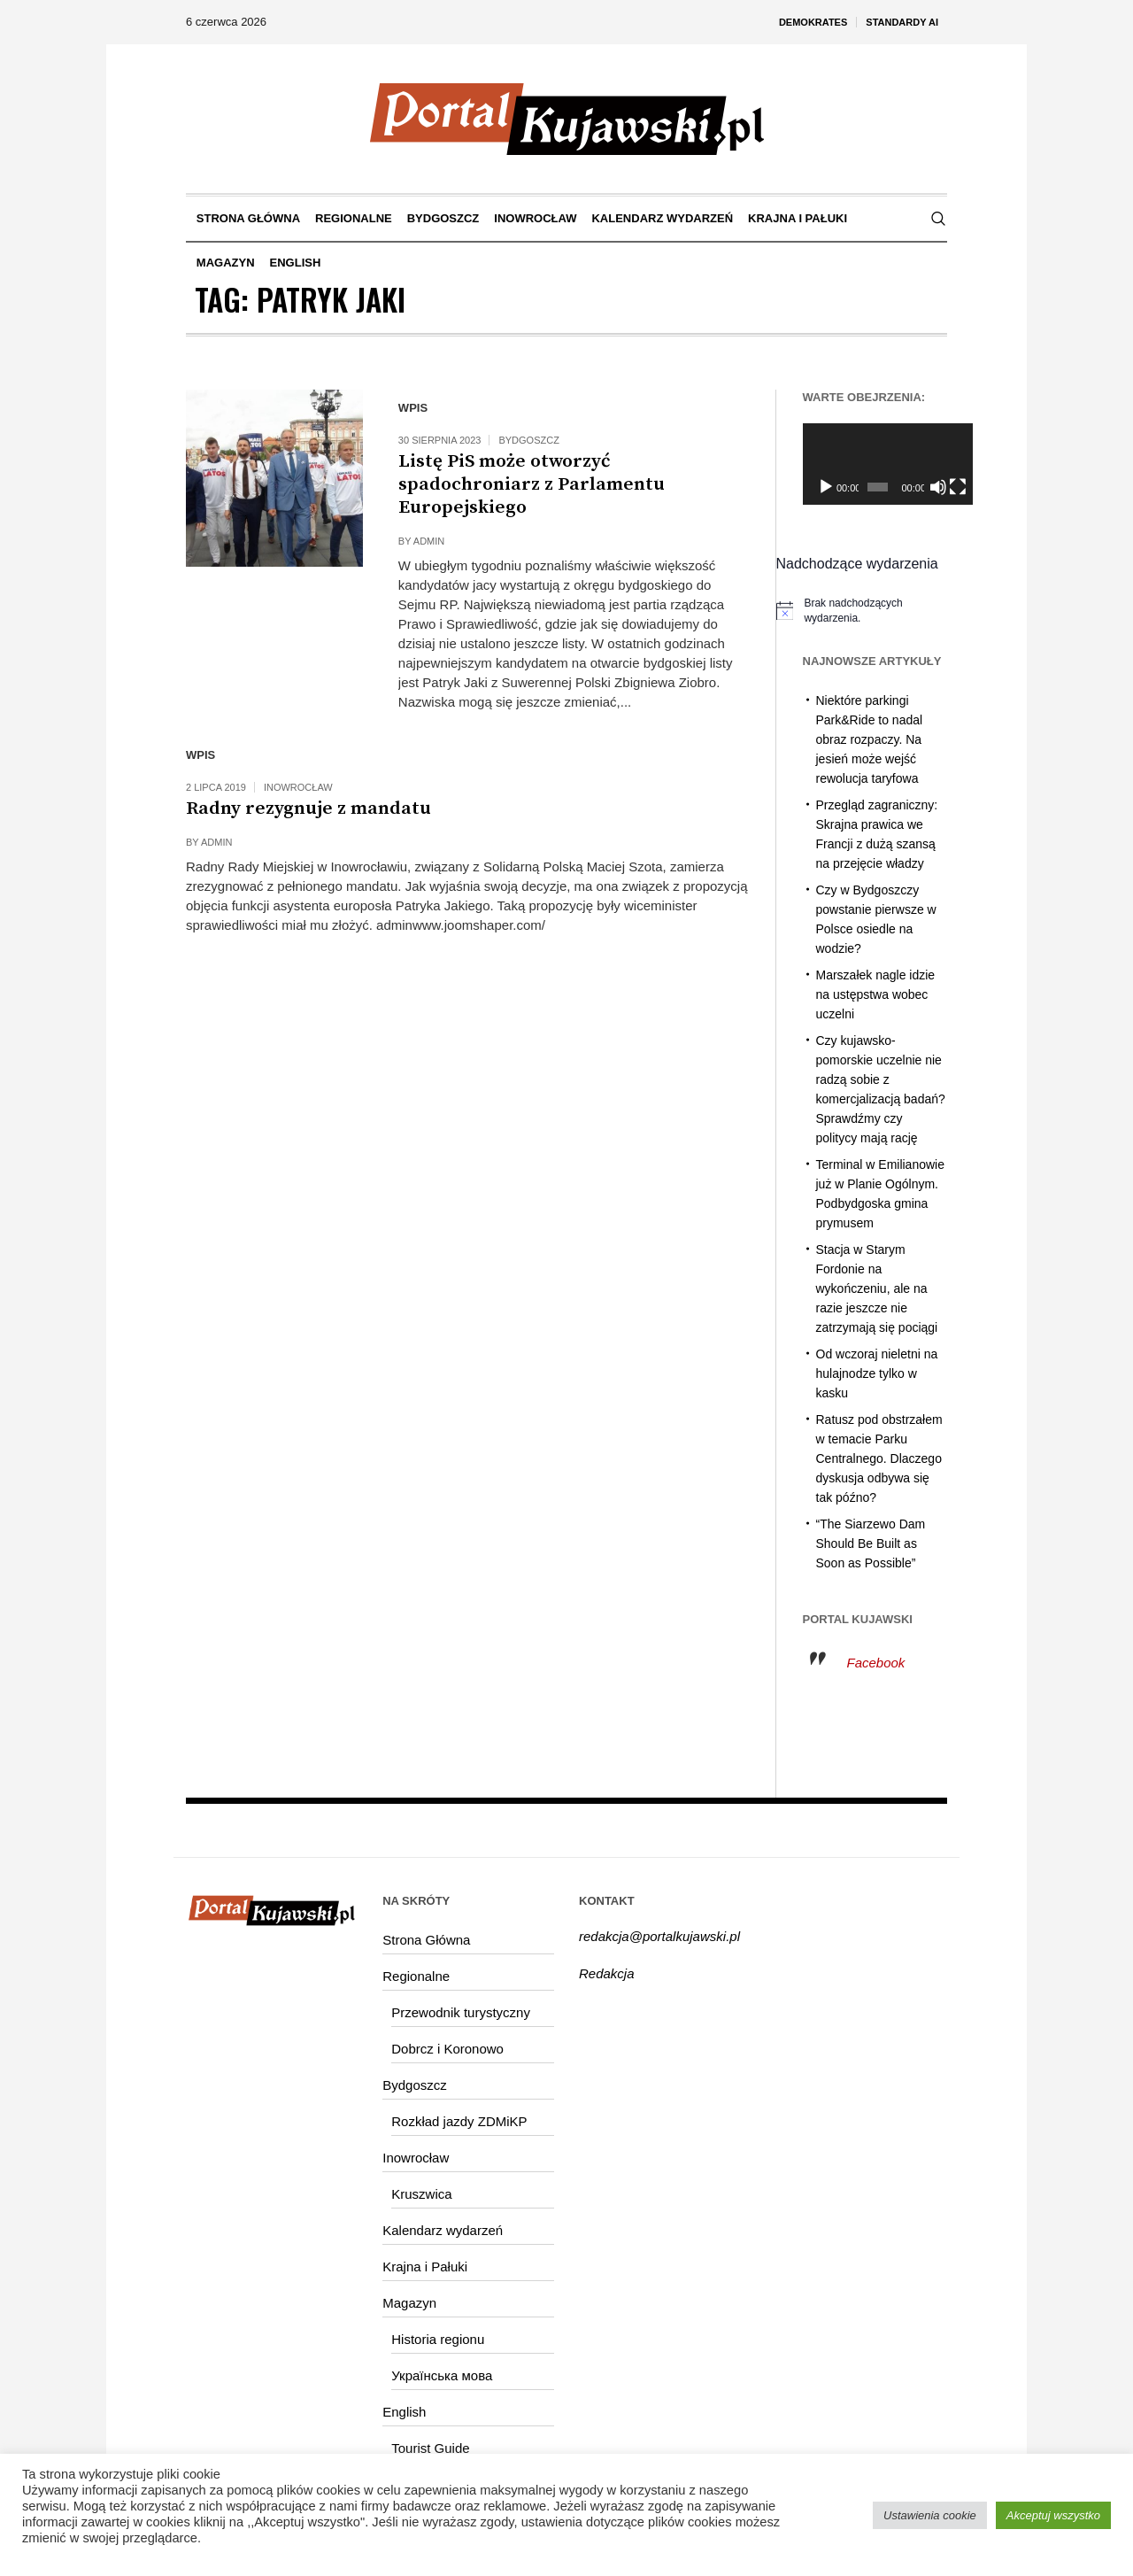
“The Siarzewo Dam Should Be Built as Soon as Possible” (871, 1543)
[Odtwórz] (826, 487)
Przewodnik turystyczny (460, 2012)
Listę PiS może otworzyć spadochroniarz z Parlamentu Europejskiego (531, 484)
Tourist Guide (430, 2448)
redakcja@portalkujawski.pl (659, 1936)
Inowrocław (298, 787)
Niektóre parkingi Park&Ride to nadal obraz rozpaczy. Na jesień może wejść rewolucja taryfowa (869, 739)
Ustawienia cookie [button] (929, 2515)
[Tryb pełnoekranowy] (937, 487)
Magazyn (409, 2302)
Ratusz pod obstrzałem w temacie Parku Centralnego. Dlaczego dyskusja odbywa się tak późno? (879, 1458)
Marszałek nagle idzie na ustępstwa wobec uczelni (876, 994)
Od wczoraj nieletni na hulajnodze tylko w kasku (877, 1373)
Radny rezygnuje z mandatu (308, 808)
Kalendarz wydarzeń (442, 2230)
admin (428, 541)
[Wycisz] (920, 487)
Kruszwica (421, 2193)
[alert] (862, 610)
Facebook (876, 1662)
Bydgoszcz (528, 440)
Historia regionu (437, 2339)
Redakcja (607, 1973)
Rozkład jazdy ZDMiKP (459, 2121)
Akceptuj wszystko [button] (1053, 2515)
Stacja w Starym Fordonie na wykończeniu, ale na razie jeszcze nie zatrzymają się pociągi (877, 1288)
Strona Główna (426, 1939)
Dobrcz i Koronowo (447, 2048)
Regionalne (416, 1976)
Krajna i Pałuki (424, 2266)
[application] (875, 464)
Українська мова (441, 2375)
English (404, 2411)
